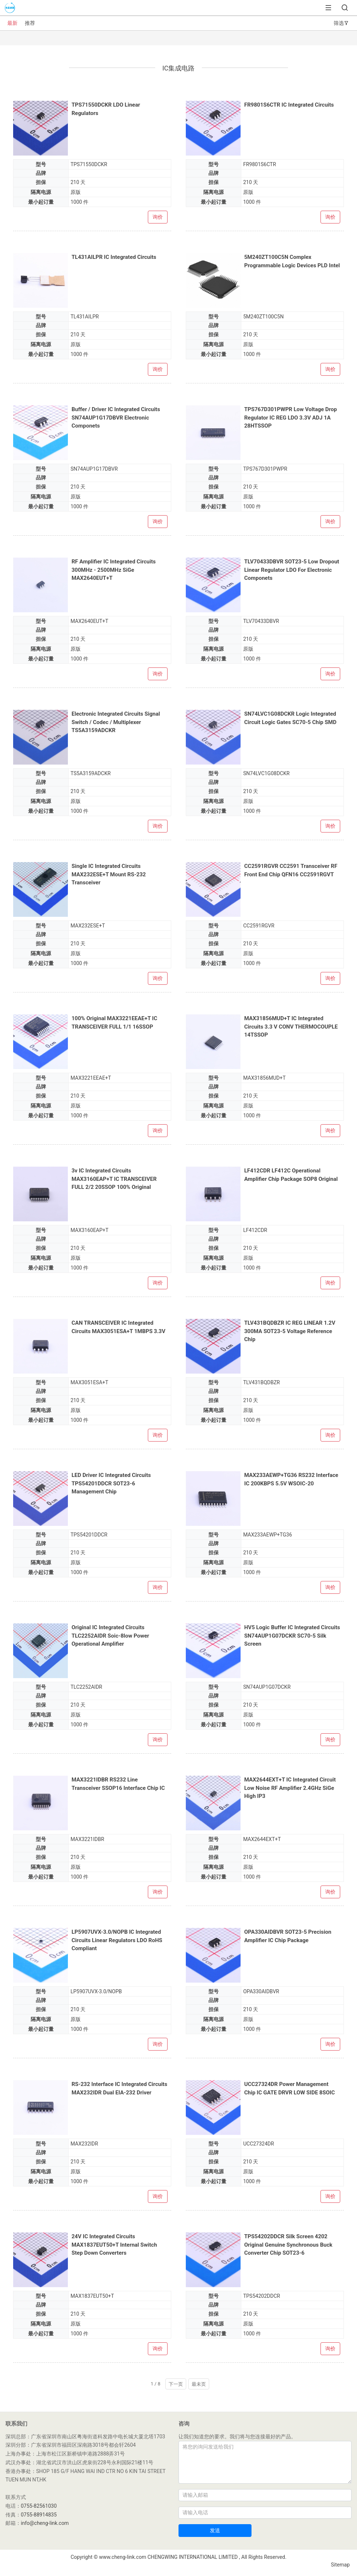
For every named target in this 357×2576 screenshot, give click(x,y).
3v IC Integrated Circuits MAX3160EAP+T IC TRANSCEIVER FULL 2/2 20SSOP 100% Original (114, 1178)
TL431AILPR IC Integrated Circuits (114, 257)
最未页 (199, 2384)
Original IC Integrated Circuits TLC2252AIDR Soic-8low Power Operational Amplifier (110, 1635)
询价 (158, 217)
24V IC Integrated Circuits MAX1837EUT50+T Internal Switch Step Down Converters (114, 2244)
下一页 (176, 2384)
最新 (12, 23)
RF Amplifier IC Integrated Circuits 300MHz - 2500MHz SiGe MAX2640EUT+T (114, 569)
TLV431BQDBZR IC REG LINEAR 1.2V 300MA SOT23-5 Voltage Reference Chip (289, 1331)
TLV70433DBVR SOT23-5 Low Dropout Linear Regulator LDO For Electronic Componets (291, 569)
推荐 (30, 23)
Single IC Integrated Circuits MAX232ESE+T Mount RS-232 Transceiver (109, 874)
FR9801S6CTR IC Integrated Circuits (289, 105)
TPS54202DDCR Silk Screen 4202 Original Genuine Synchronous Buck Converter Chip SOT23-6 (288, 2244)
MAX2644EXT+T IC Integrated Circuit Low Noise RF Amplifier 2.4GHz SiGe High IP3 (290, 1787)
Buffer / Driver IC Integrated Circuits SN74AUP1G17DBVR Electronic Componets (116, 417)
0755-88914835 (39, 2515)
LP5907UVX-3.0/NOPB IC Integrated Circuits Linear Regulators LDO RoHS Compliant (117, 1940)
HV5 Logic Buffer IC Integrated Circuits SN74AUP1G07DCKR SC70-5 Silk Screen (292, 1635)
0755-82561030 (39, 2506)
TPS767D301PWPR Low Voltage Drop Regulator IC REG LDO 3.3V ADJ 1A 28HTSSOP (290, 417)
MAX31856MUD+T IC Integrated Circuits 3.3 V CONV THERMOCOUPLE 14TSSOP (291, 1026)
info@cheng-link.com (45, 2523)
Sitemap (340, 2565)
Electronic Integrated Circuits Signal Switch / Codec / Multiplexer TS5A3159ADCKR (116, 722)
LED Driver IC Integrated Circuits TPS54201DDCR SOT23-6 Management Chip (111, 1483)
